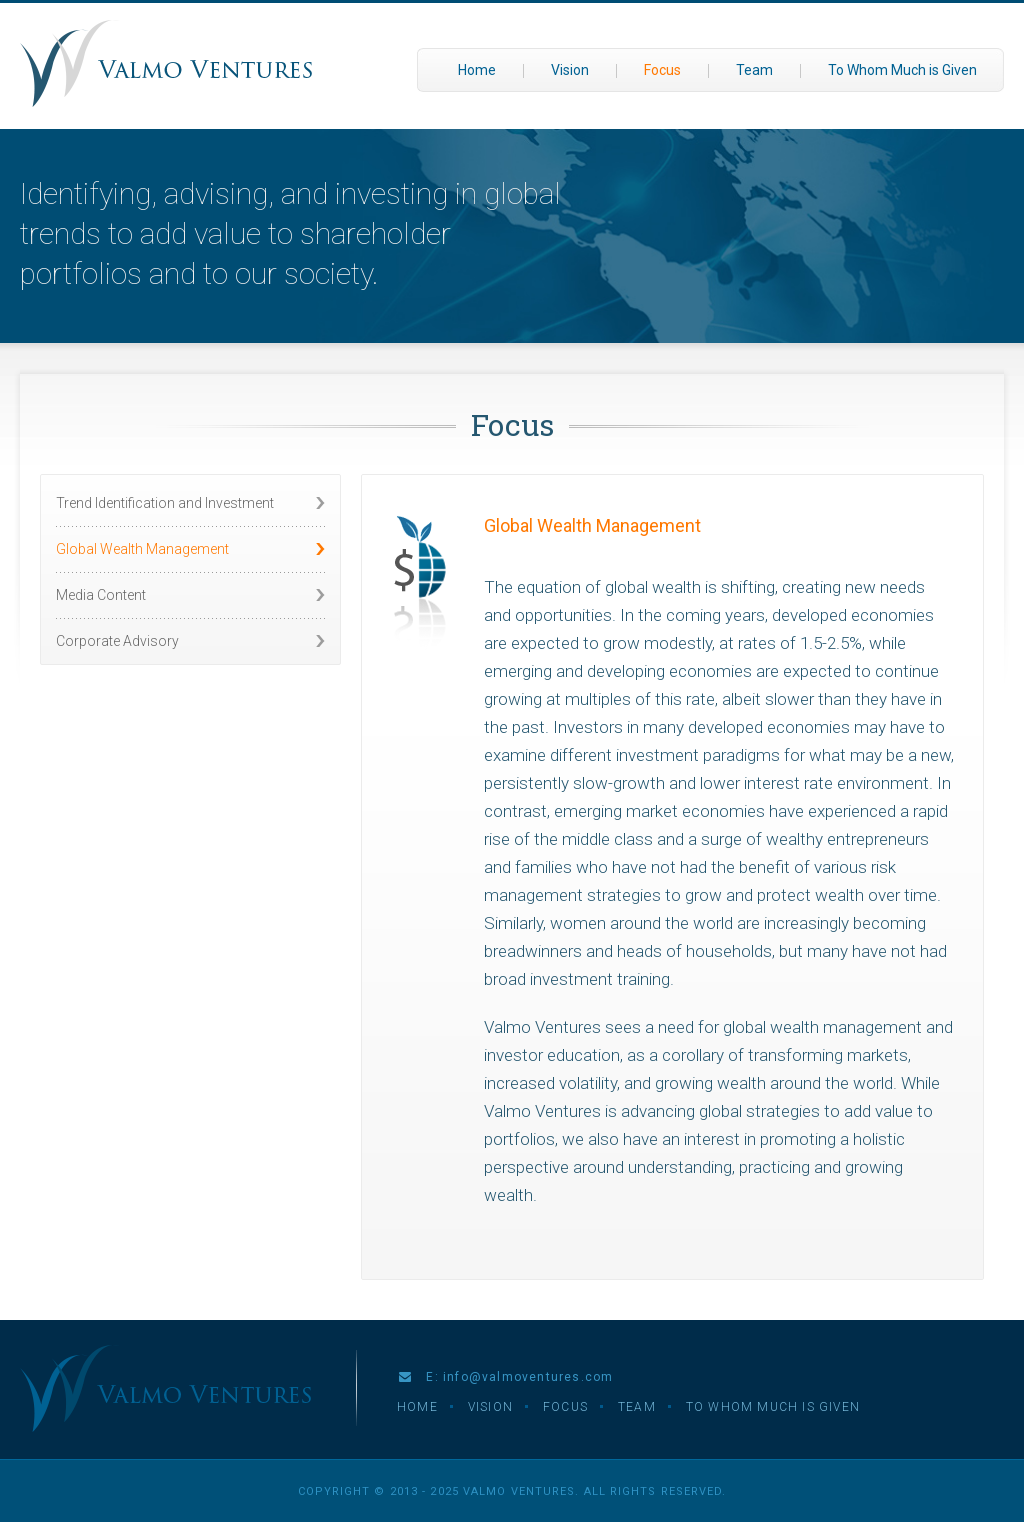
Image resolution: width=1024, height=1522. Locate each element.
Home (477, 70)
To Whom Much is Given (902, 70)
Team (754, 70)
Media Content (101, 595)
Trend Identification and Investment (165, 503)
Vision (570, 70)
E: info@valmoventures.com (506, 1377)
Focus (662, 70)
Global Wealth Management (142, 549)
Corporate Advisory (117, 641)
